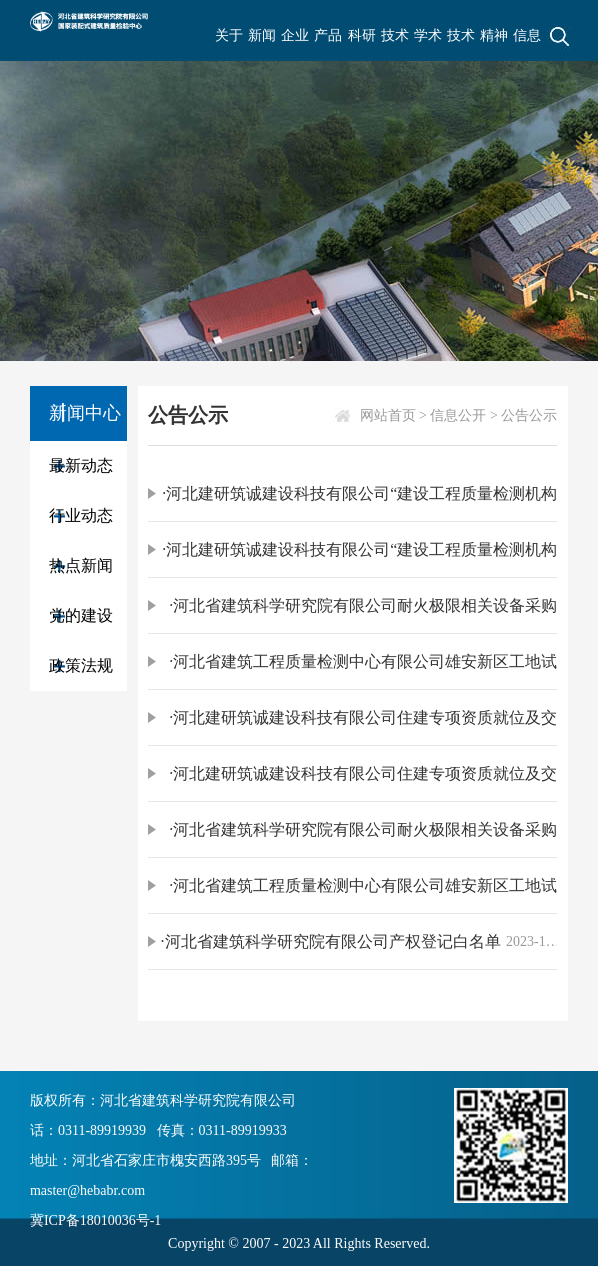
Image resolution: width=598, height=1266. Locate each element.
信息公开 (458, 415)
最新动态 (81, 465)
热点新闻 (81, 565)
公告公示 (529, 415)
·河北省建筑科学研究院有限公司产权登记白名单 (331, 941)
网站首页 (388, 415)
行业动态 (81, 515)
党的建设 (81, 615)
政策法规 (81, 665)
